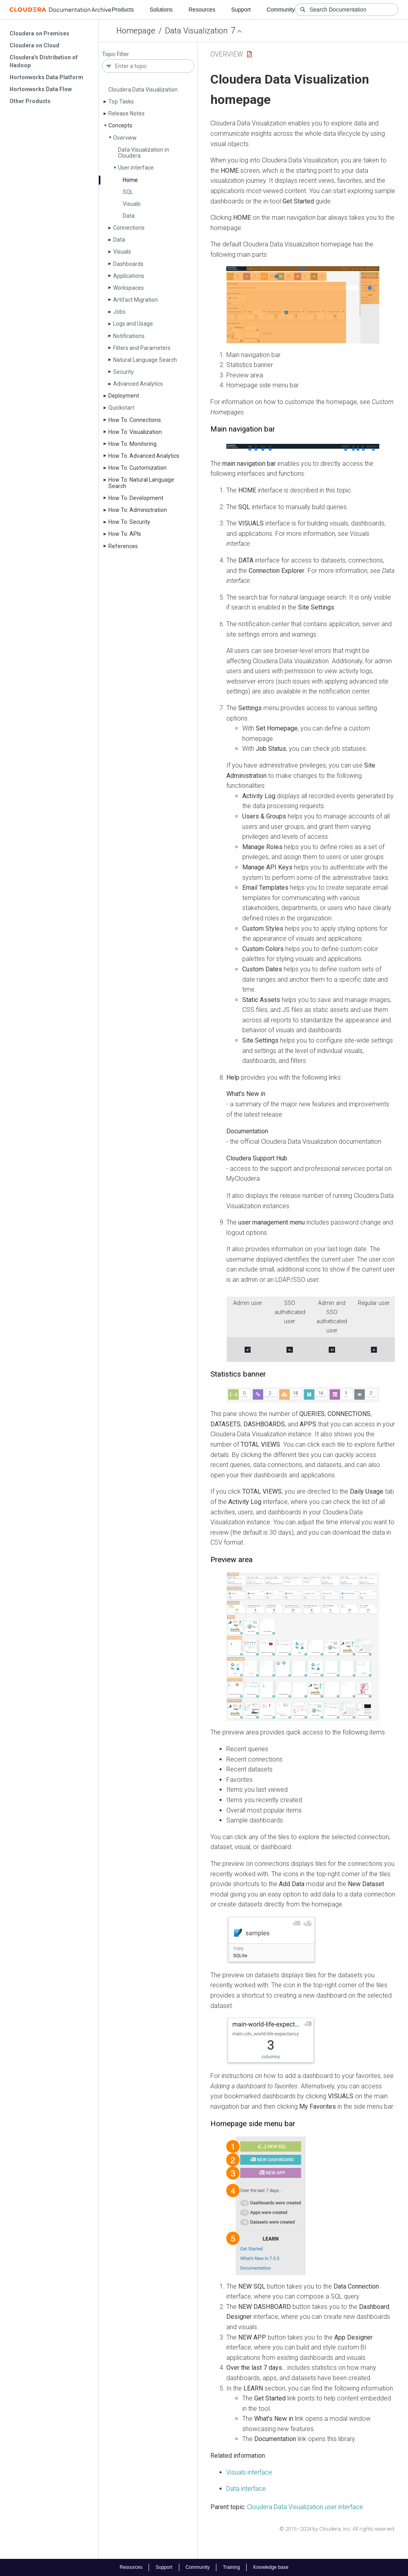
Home (130, 180)
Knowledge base (270, 2567)
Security (123, 372)
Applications (128, 276)
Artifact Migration (135, 300)
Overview (125, 138)
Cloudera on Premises (39, 33)
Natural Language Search (145, 360)
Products (122, 9)
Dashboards (128, 264)
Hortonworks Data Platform (46, 77)
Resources (201, 9)
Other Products (30, 101)
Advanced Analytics (138, 384)
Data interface (246, 2488)
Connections (129, 228)
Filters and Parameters (142, 348)
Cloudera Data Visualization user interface (305, 2507)
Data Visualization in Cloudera (143, 152)
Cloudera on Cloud (34, 45)
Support (241, 9)
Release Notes (126, 113)
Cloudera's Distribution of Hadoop (44, 61)
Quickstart (121, 407)
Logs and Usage (133, 323)
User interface (136, 167)
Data (129, 216)
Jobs (119, 312)
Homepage (135, 30)
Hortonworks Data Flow (41, 89)
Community (281, 9)
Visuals (132, 204)
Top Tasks (121, 101)
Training (231, 2567)
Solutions (161, 9)
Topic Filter (115, 54)
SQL (128, 192)
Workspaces (128, 288)
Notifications (129, 336)
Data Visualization (196, 30)
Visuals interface (249, 2472)
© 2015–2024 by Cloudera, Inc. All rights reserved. (337, 2529)
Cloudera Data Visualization (143, 89)
